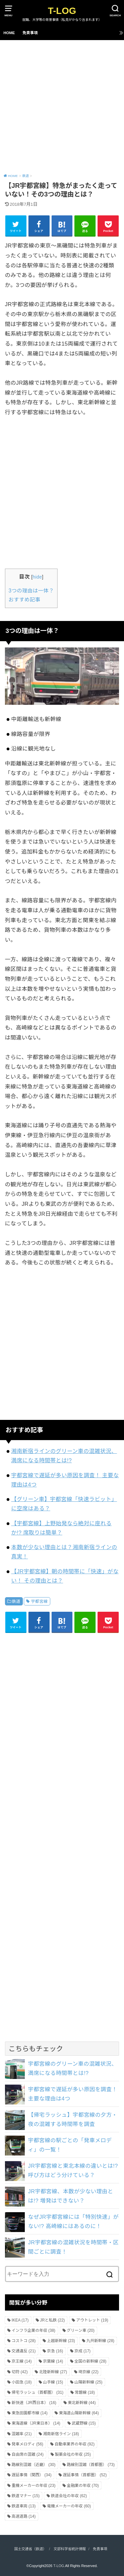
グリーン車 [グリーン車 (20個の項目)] (81, 2330)
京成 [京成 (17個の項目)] (82, 2351)
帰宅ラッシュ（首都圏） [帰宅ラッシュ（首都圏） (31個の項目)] (37, 2392)
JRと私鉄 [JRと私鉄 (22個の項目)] (52, 2320)
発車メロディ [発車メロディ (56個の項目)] (27, 2444)
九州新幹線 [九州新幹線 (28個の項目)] (100, 2340)
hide (37, 577)
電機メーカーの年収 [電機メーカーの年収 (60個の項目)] (69, 2506)
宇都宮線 (39, 1601)
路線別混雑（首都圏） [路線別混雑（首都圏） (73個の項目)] (91, 2464)
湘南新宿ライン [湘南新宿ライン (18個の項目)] (61, 2434)
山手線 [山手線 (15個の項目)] (53, 2382)
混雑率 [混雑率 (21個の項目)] (22, 2434)
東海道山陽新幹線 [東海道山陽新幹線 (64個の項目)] (79, 2413)
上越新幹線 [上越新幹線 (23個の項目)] (61, 2340)
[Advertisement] (62, 105)
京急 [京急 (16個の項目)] (55, 2351)
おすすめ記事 (24, 599)
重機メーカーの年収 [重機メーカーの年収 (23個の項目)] (34, 2485)
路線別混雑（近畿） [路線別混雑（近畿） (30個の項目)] (34, 2464)
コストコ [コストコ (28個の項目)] (24, 2340)
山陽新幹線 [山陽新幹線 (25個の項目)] (88, 2382)
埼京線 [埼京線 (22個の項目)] (88, 2372)
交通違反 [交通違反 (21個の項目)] (24, 2351)
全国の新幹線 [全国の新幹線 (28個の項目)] (90, 2361)
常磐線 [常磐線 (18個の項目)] (85, 2392)
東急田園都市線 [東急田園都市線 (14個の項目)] (30, 2413)
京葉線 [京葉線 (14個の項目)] (53, 2361)
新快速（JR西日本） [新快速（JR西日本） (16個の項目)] (34, 2402)
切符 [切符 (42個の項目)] (20, 2372)
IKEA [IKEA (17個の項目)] (20, 2320)
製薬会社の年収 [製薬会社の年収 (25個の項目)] (73, 2454)
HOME (9, 33)
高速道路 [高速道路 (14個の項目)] (24, 2516)
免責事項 (30, 33)
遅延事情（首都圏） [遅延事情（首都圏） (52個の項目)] (85, 2475)
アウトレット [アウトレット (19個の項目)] (92, 2320)
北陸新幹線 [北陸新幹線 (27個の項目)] (53, 2372)
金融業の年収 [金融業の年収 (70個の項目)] (83, 2485)
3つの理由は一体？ (31, 590)
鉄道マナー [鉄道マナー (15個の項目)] (26, 2495)
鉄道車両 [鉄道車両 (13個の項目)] (24, 2506)
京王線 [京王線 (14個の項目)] (22, 2361)
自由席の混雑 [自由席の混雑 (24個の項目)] (28, 2454)
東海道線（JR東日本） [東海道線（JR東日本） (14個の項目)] (36, 2423)
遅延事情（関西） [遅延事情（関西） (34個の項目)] (32, 2475)
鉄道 (16, 1601)
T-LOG (62, 11)
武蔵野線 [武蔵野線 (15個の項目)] (84, 2423)
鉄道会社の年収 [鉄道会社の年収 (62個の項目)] (69, 2495)
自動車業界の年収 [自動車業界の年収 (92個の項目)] (75, 2444)
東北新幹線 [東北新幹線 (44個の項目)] (82, 2402)
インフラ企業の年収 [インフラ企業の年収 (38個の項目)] (33, 2330)
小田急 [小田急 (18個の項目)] (22, 2382)
